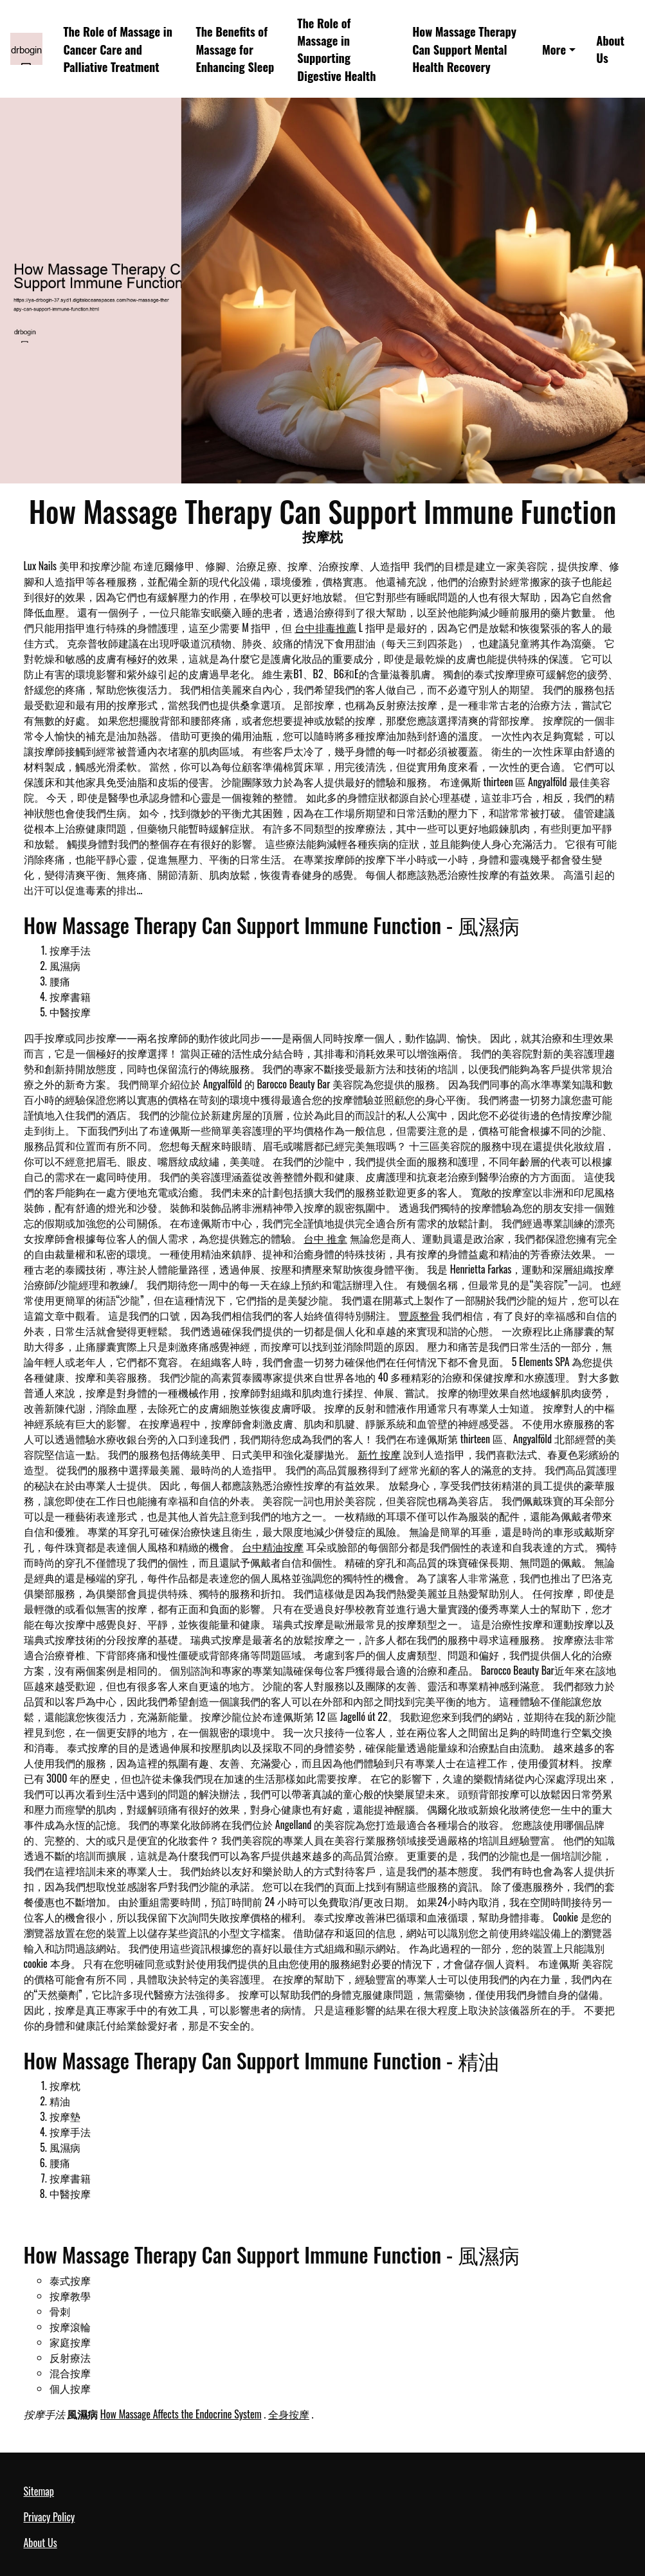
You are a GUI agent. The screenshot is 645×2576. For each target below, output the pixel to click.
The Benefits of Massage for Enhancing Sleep (235, 49)
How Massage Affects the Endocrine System (181, 2414)
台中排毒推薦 (325, 627)
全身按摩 (288, 2414)
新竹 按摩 (379, 1454)
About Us (610, 49)
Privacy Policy (49, 2517)
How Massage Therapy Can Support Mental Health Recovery (464, 49)
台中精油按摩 (273, 1546)
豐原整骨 (419, 1315)
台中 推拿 (325, 1238)
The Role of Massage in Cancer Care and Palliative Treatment (117, 49)
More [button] (554, 49)
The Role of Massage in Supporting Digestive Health (336, 49)
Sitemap (39, 2491)
